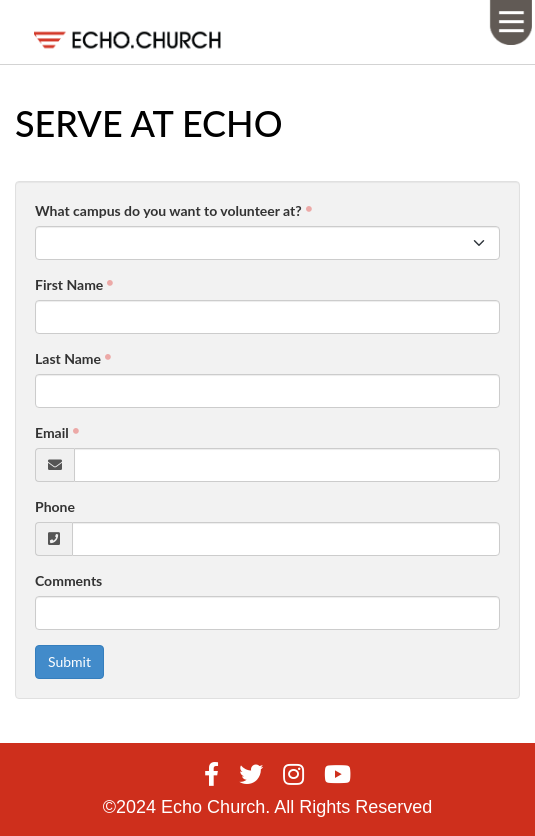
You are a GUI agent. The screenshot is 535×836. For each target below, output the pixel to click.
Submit (69, 661)
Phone (55, 506)
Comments (68, 580)
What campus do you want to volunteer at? (168, 210)
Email (52, 432)
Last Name (68, 358)
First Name (69, 284)
